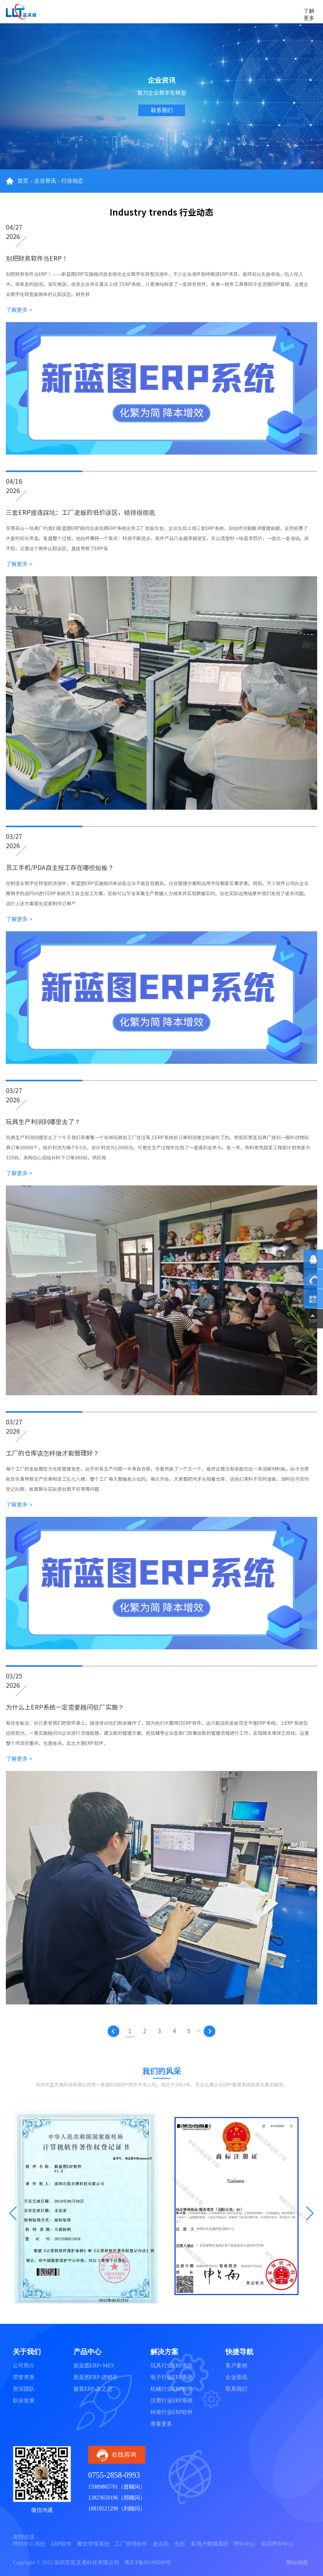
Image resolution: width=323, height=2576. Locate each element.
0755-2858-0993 (114, 2475)
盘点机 (161, 2544)
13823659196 (103, 2498)
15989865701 (103, 2487)
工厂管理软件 (131, 2544)
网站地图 (297, 2563)
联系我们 (162, 110)
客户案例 (236, 2366)
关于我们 (27, 2352)
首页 (22, 181)
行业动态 (72, 181)
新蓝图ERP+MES (93, 2366)
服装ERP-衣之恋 (92, 2389)
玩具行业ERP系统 (171, 2366)
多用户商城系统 (209, 2544)
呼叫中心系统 (29, 2544)
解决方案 (164, 2352)
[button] (13, 2213)
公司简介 (24, 2366)
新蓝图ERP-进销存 (95, 2377)
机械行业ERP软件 (171, 2389)
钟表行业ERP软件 (171, 2412)
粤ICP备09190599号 (147, 2563)
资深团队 (24, 2389)
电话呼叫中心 (277, 2544)
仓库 (179, 2544)
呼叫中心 (244, 2544)
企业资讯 (45, 181)
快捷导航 (239, 2352)
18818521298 (103, 2509)
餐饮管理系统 (93, 2544)
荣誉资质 (24, 2377)
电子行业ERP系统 (171, 2377)
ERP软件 (61, 2544)
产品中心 (87, 2352)
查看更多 (161, 2424)
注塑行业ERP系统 (171, 2400)
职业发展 (24, 2400)
